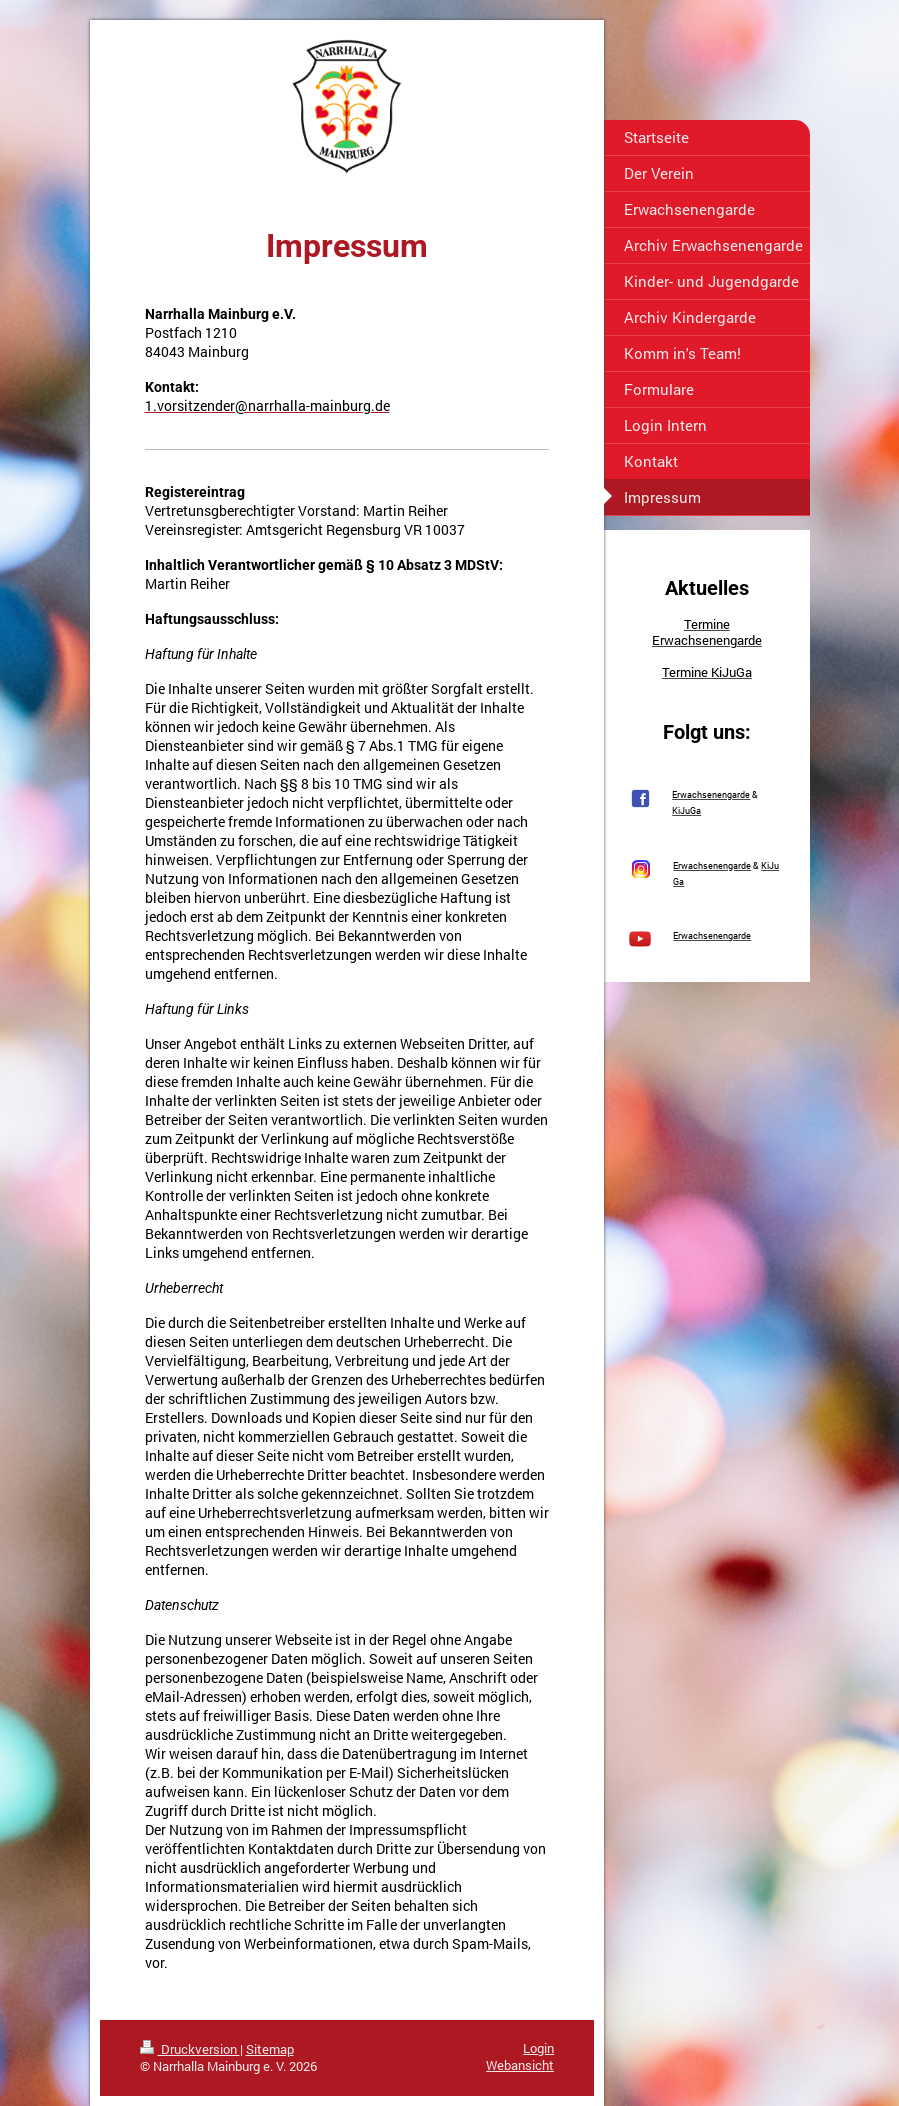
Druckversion (190, 2049)
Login (538, 2048)
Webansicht (520, 2065)
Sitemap (270, 2049)
